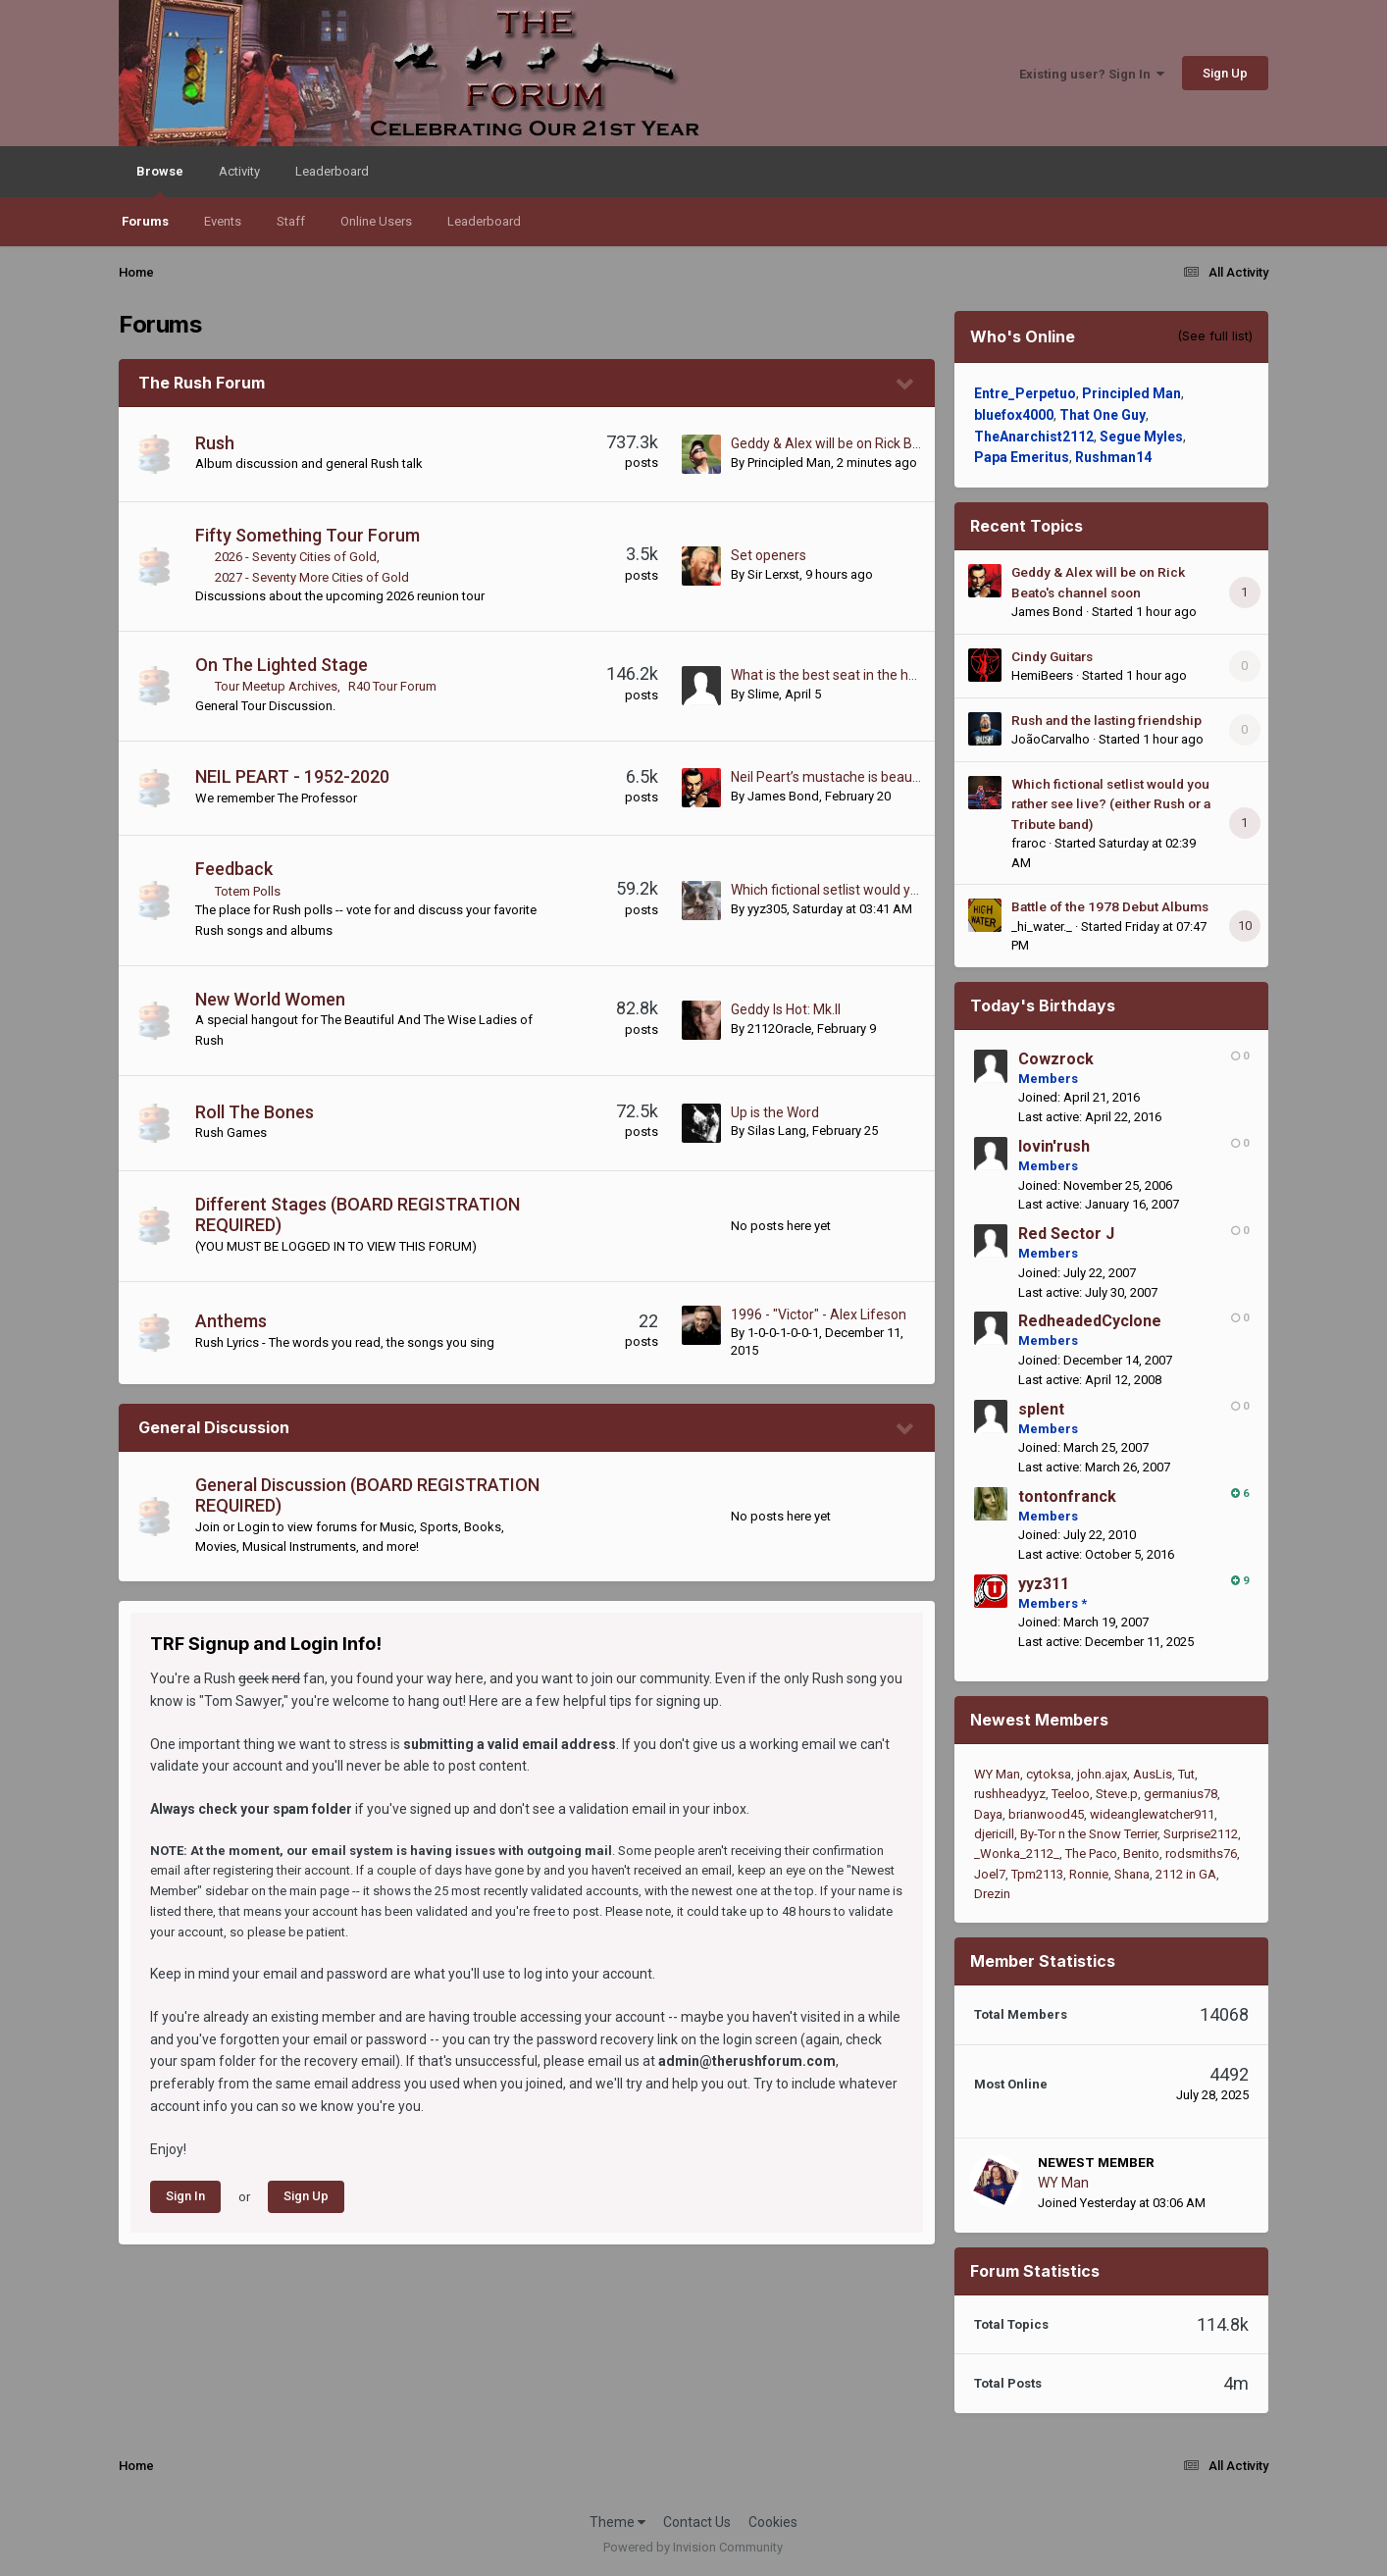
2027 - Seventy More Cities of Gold (312, 577)
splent (1041, 1409)
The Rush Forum (201, 382)
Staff (291, 221)
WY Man (997, 1774)
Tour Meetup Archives (276, 686)
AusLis (1152, 1774)
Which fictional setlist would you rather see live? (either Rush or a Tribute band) (1110, 804)
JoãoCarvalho (1050, 739)
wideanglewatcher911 (1152, 1814)
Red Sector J (1066, 1233)
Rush (214, 443)
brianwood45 (1046, 1814)
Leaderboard (484, 221)
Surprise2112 (1200, 1834)
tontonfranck (1067, 1496)
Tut (1186, 1774)
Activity (239, 171)
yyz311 (1043, 1583)
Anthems (231, 1321)
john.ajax (1102, 1774)
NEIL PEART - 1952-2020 (292, 776)
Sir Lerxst (773, 574)
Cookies (772, 2522)
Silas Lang (776, 1130)
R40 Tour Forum (392, 686)
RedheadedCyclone (1089, 1321)
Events (222, 221)
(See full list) (1215, 335)
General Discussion (213, 1427)
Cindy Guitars (1052, 656)
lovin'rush (1054, 1146)
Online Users (376, 221)
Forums (145, 221)
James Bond (783, 796)
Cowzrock (1056, 1059)
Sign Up (1225, 73)
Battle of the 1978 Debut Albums (1109, 906)
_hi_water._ (1041, 926)
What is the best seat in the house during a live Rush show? (912, 675)
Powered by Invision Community (693, 2547)
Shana (1132, 1874)
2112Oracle (779, 1028)
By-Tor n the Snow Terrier (1088, 1834)
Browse (159, 180)
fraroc (1028, 843)
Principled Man (789, 462)
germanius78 (1180, 1793)
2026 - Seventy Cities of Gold (296, 556)
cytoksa (1048, 1774)
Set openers (768, 555)
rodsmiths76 (1201, 1853)
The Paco (1091, 1853)
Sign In (185, 2196)
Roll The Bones (254, 1112)
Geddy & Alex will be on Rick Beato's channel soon (882, 443)
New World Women (270, 999)
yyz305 (767, 909)
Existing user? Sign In (1091, 74)
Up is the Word (775, 1112)
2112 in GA (1186, 1874)
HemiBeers (1042, 675)
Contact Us (697, 2522)
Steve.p (1117, 1793)
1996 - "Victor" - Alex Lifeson (818, 1314)
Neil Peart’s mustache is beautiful (834, 777)
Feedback (234, 868)
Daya (988, 1814)
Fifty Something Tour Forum (307, 535)
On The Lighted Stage (281, 664)
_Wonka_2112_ (1016, 1853)
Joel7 (989, 1874)
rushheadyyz (1010, 1793)
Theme (617, 2522)
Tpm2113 (1037, 1874)
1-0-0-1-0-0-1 (783, 1332)
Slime (763, 694)
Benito (1141, 1853)
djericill (994, 1834)
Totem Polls (248, 891)
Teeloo (1071, 1793)
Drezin (992, 1893)
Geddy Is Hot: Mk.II (786, 1009)
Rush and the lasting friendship (1106, 720)
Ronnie (1088, 1874)
